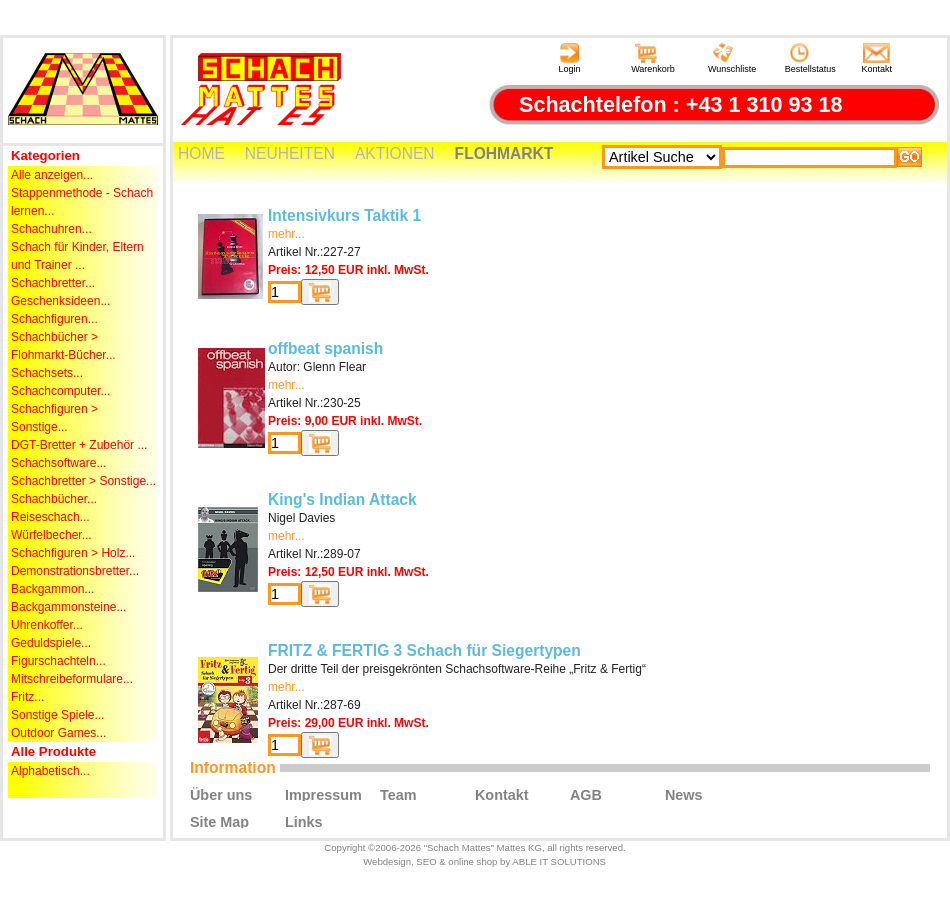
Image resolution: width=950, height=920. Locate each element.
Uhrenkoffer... (47, 625)
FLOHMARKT (504, 153)
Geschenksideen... (60, 301)
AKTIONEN (395, 153)
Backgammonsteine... (68, 607)
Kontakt (877, 58)
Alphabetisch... (50, 771)
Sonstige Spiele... (57, 715)
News (684, 794)
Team (398, 794)
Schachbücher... (54, 499)
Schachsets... (47, 373)
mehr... (286, 234)
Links (304, 821)
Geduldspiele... (51, 643)
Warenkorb (653, 58)
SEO (426, 861)
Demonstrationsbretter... (75, 571)
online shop (472, 861)
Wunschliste (732, 58)
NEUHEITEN (290, 153)
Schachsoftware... (58, 463)
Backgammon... (52, 589)
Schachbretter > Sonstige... (83, 481)
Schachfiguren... (54, 319)
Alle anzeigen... (52, 175)
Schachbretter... (53, 283)
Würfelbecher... (51, 535)
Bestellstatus (810, 58)
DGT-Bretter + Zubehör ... (79, 445)
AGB (586, 794)
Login (569, 58)
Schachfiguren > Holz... (73, 553)
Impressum (323, 794)
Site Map (219, 821)
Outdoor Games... (58, 733)
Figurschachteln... (58, 661)
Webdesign (387, 861)
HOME (201, 153)
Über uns (221, 794)
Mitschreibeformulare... (72, 679)
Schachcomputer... (60, 391)
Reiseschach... (50, 517)
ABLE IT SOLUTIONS (559, 861)
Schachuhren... (51, 229)
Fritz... (27, 697)
